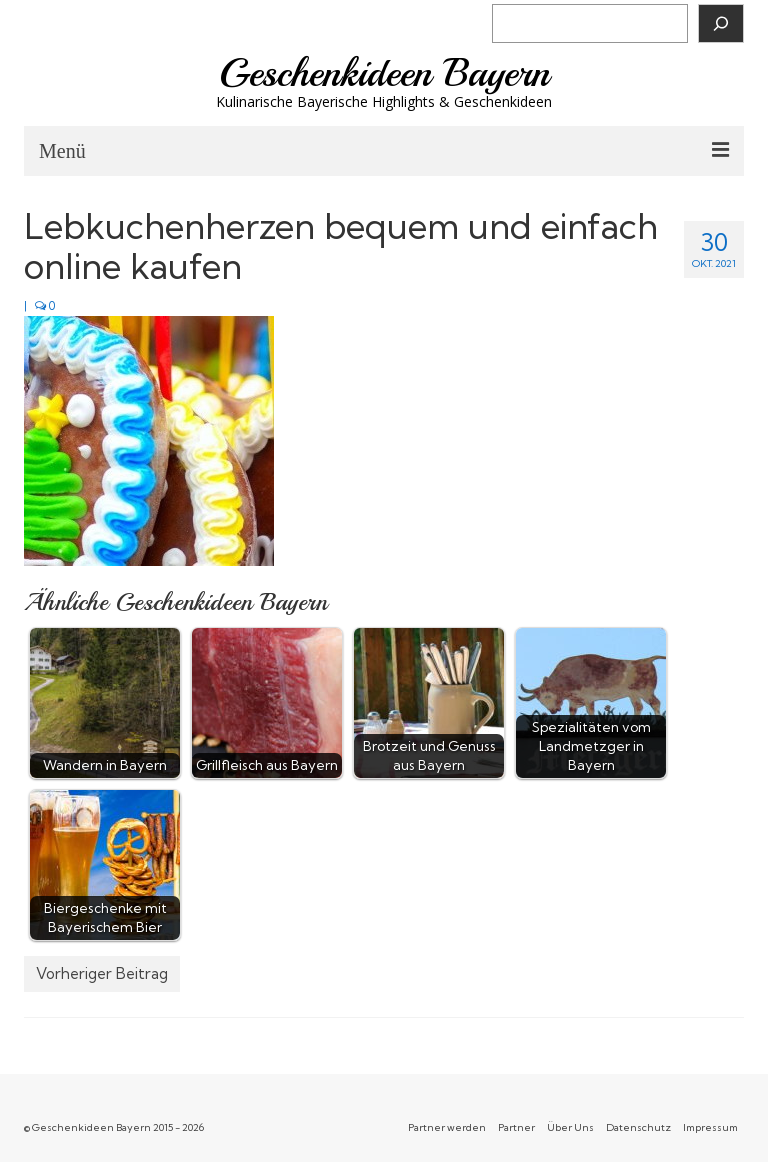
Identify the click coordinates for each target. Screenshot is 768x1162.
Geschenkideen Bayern (384, 73)
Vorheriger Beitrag (102, 973)
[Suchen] (721, 23)
